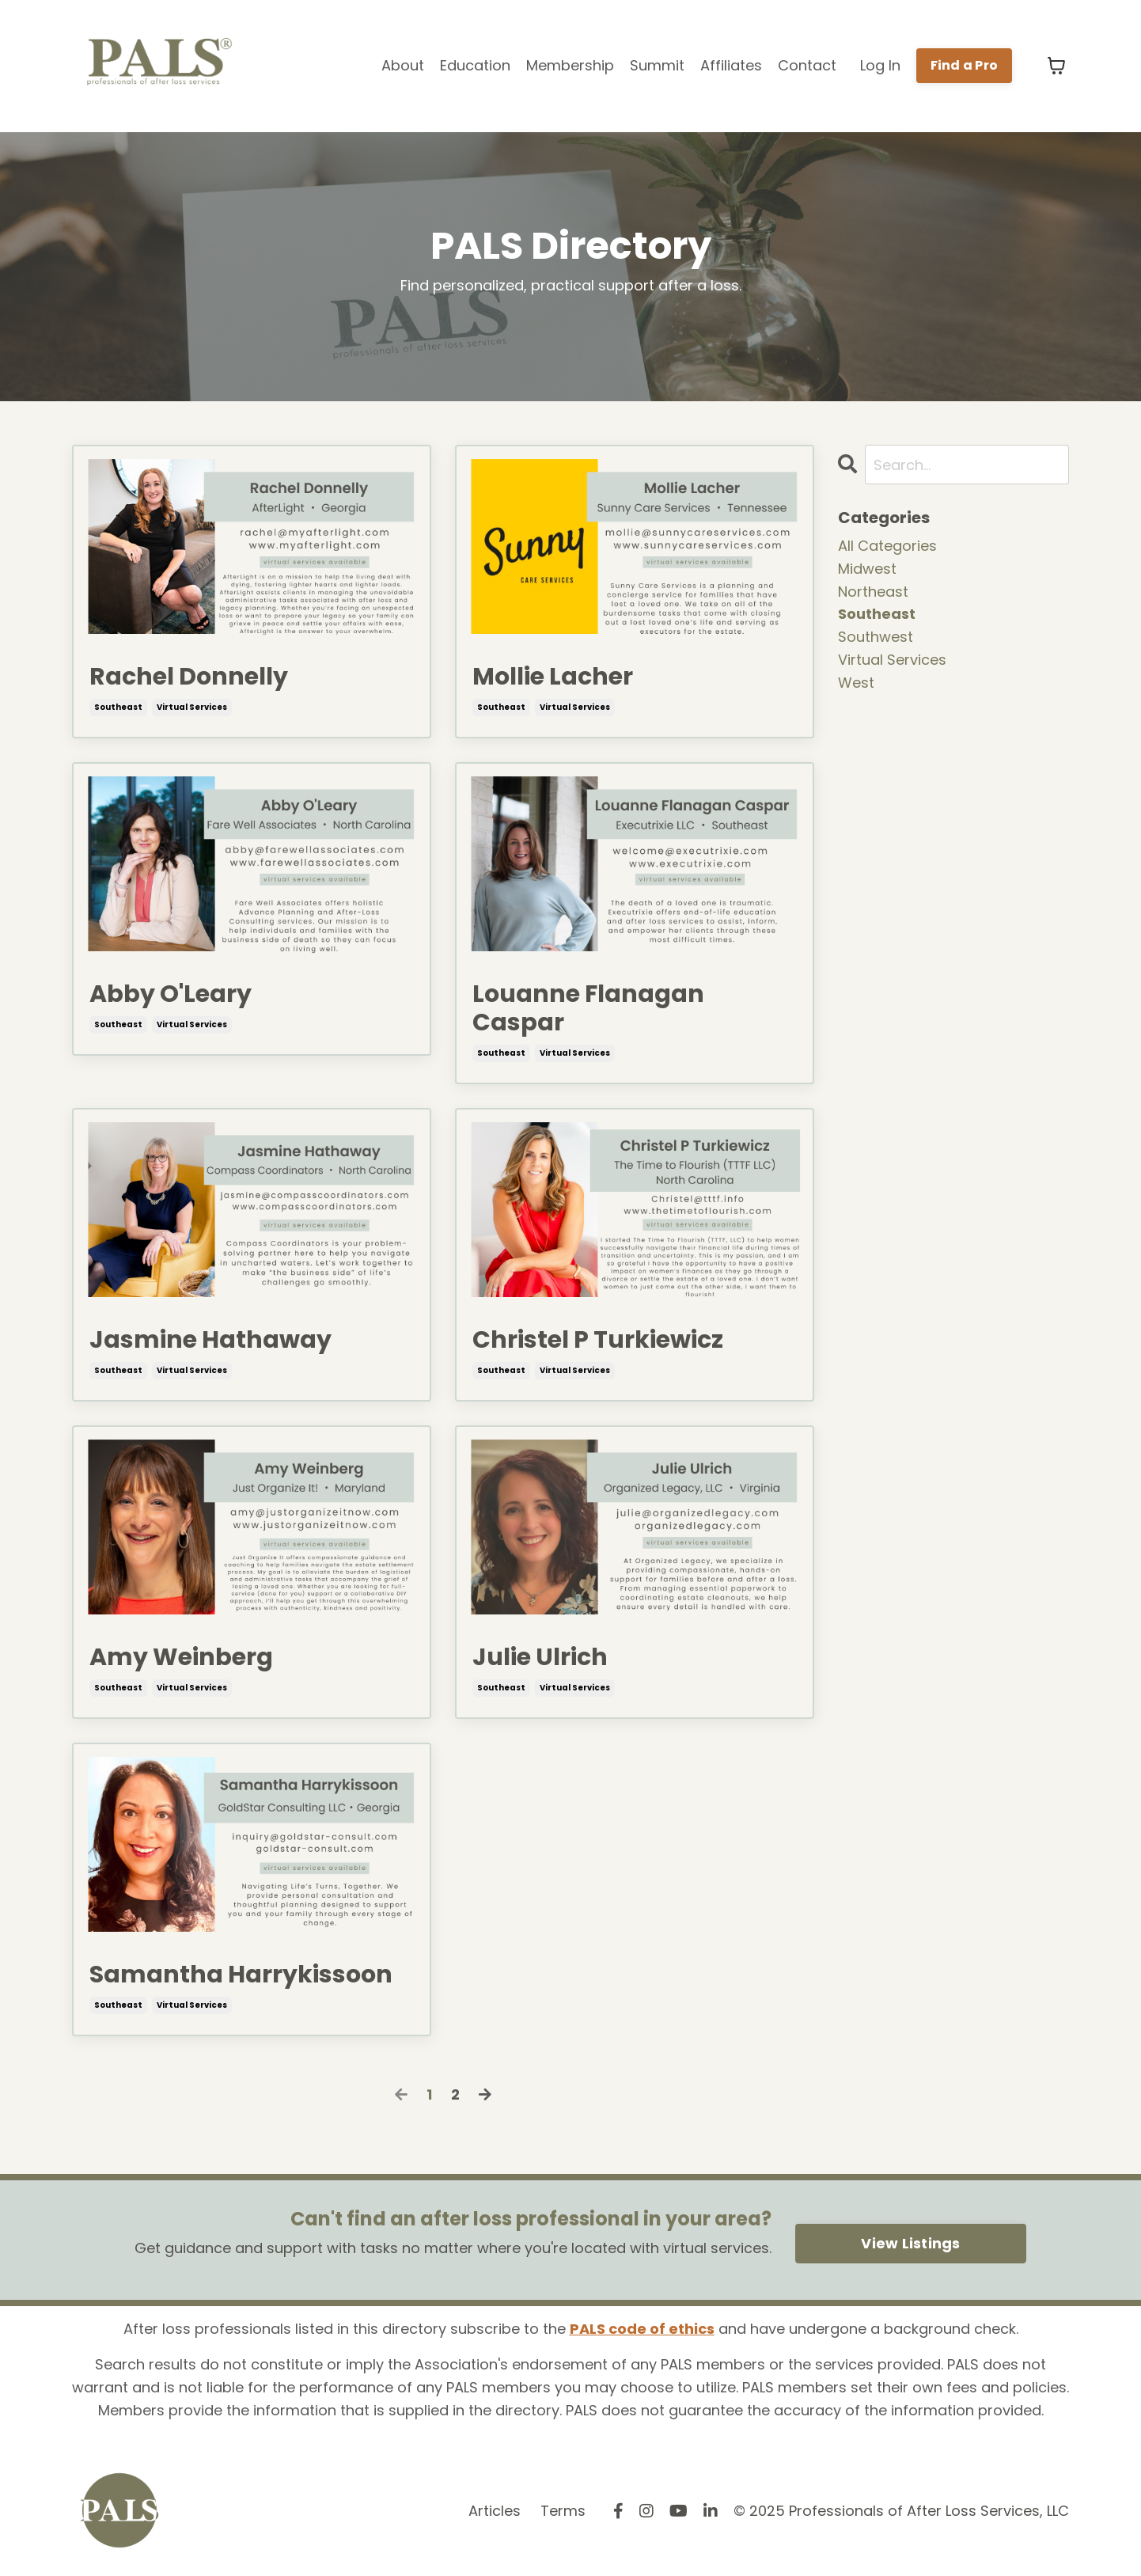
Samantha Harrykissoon (240, 1974)
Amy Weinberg (181, 1657)
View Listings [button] (910, 2243)
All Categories (887, 546)
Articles (494, 2511)
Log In (880, 65)
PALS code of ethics (642, 2329)
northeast (873, 591)
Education (475, 65)
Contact (807, 65)
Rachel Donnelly (188, 676)
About (402, 65)
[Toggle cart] (1056, 65)
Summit (657, 65)
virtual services (192, 707)
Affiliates (731, 65)
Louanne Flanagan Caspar (588, 1008)
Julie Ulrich (540, 1657)
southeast (118, 707)
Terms (563, 2511)
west (856, 682)
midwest (867, 569)
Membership (570, 65)
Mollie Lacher (552, 676)
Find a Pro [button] (965, 65)
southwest (875, 637)
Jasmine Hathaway (210, 1340)
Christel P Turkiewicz (597, 1340)
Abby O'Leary (170, 994)
